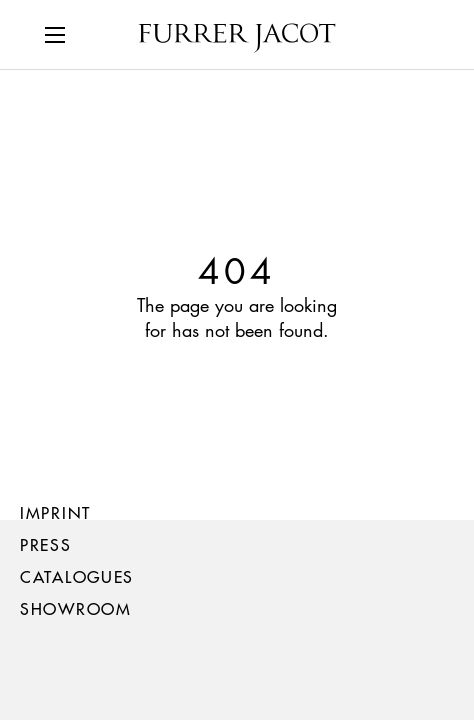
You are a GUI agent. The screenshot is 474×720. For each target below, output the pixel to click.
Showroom (76, 608)
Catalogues (77, 576)
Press (46, 544)
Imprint (55, 512)
